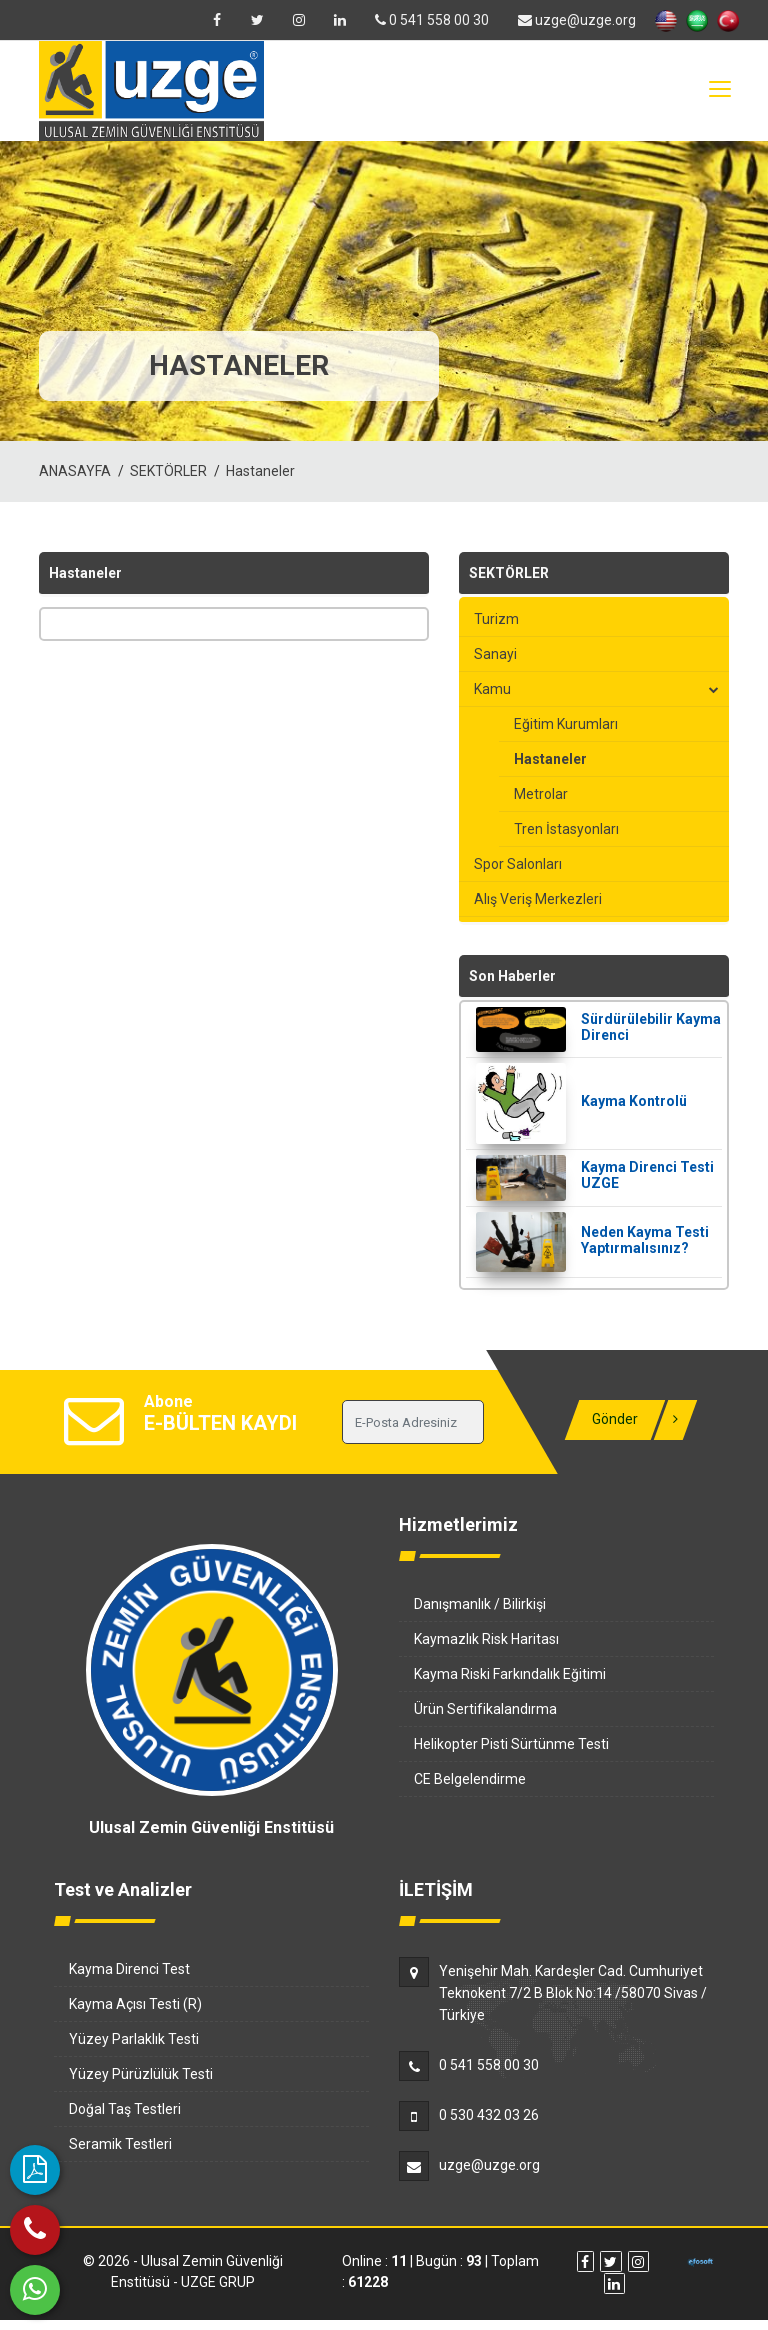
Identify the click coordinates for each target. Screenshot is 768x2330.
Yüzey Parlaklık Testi (134, 2039)
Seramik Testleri (120, 2144)
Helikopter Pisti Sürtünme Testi (511, 1744)
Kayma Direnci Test (129, 1969)
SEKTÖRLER (168, 471)
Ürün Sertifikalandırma (485, 1709)
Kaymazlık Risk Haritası (486, 1639)
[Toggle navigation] (719, 90)
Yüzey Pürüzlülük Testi (141, 2074)
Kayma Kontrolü (634, 1101)
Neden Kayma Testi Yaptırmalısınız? (645, 1240)
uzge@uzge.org (577, 20)
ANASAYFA (75, 471)
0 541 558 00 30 (432, 20)
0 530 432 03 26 (489, 2115)
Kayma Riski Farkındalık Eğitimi (510, 1674)
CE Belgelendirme (470, 1779)
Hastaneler (260, 471)
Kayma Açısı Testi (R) (135, 2004)
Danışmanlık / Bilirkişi (480, 1604)
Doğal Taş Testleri (125, 2109)
